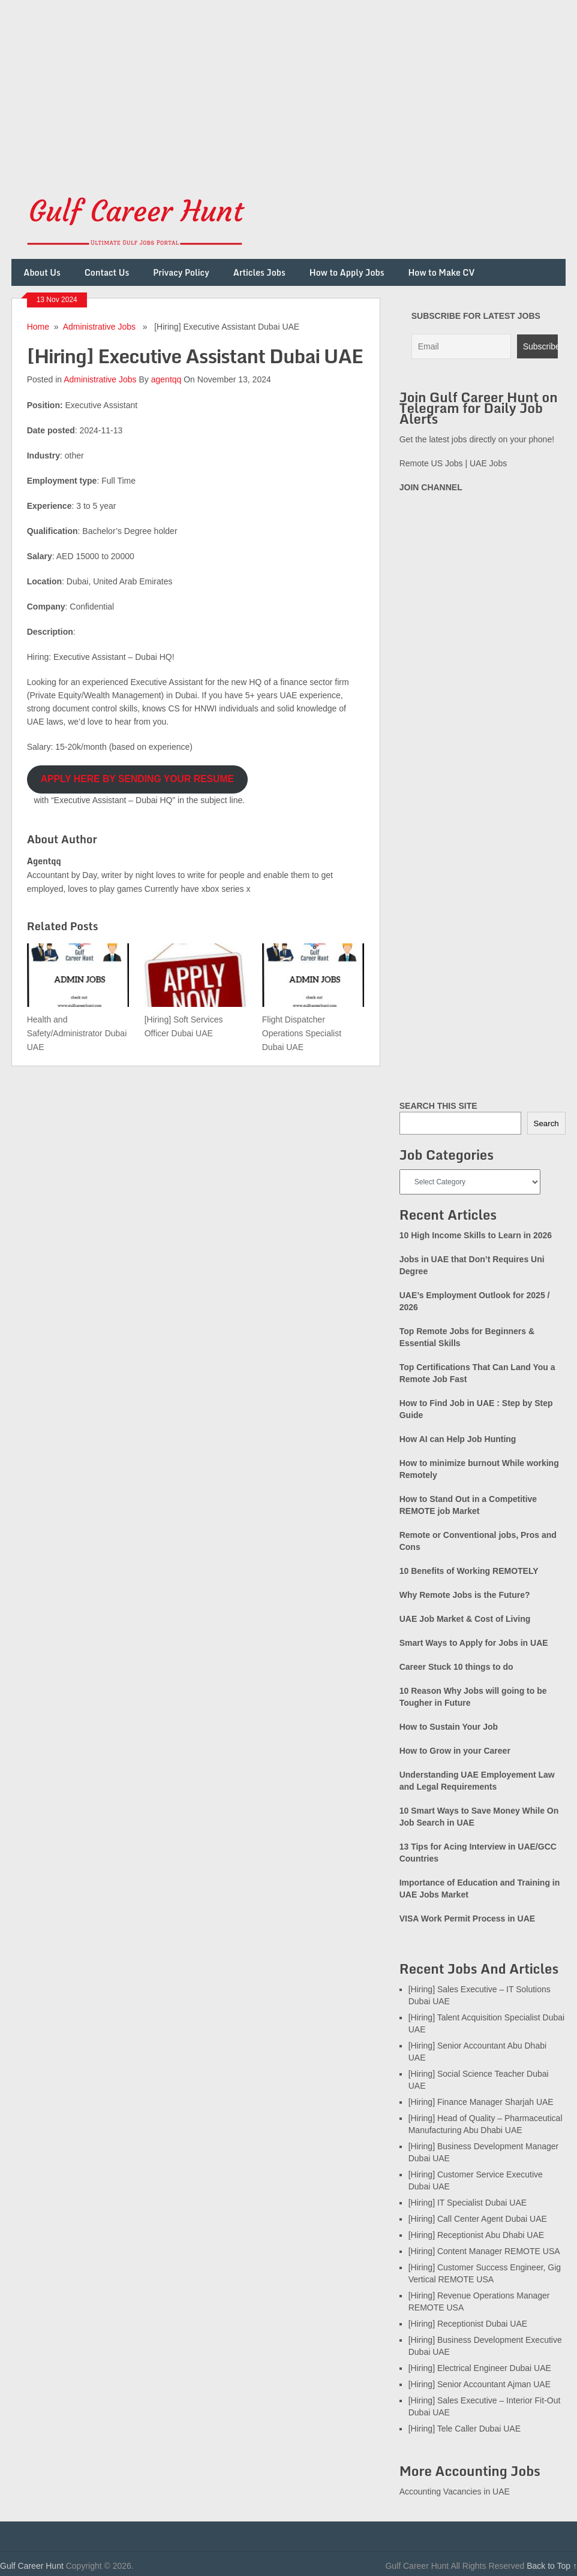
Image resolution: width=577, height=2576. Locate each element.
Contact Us (107, 272)
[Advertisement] (288, 84)
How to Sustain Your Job (448, 1727)
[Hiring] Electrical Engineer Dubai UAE (479, 2368)
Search (546, 1123)
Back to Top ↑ (552, 2566)
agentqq (166, 379)
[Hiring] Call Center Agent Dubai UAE (477, 2219)
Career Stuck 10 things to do (456, 1667)
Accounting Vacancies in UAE (454, 2491)
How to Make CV (441, 272)
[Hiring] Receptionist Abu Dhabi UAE (476, 2235)
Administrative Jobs (99, 326)
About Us (42, 272)
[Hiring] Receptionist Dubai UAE (467, 2323)
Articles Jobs (259, 272)
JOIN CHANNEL (430, 487)
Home (38, 326)
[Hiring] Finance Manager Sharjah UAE (481, 2102)
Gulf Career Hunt (32, 2566)
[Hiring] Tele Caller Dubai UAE (464, 2428)
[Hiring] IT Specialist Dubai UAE (467, 2202)
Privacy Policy (181, 272)
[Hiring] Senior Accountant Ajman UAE (479, 2384)
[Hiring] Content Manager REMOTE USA (484, 2251)
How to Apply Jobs (346, 272)
